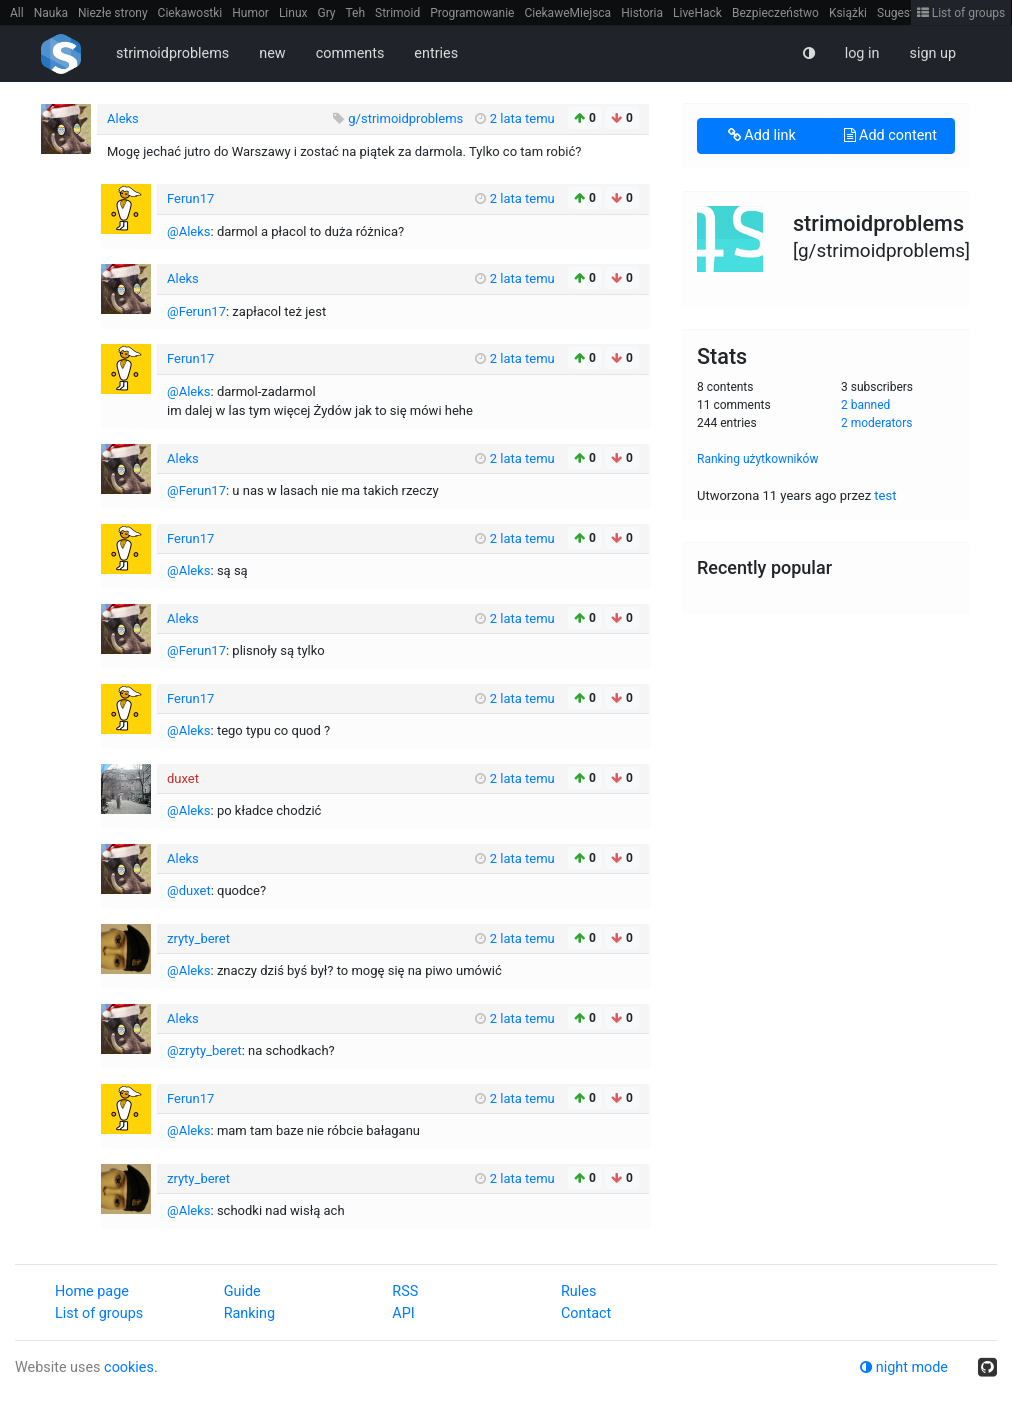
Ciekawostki (190, 13)
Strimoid (397, 13)
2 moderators (877, 423)
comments (350, 53)
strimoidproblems (172, 53)
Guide (242, 1291)
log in (862, 53)
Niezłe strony (113, 13)
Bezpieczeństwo (775, 13)
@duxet (189, 890)
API (403, 1313)
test (885, 495)
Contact (586, 1313)
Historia (642, 13)
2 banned (865, 405)
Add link (762, 135)
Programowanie (472, 13)
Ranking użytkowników (758, 459)
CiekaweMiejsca (567, 13)
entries (436, 53)
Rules (578, 1291)
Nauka (51, 13)
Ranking (249, 1313)
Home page (92, 1291)
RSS (405, 1291)
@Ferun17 (196, 311)
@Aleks (189, 231)
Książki (848, 13)
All (17, 13)
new (272, 53)
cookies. (131, 1367)
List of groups (961, 13)
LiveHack (697, 13)
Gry (326, 13)
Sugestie (900, 13)
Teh (356, 13)
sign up (932, 53)
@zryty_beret (204, 1050)
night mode (904, 1367)
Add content (890, 135)
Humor (250, 13)
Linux (293, 13)
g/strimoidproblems (407, 118)
